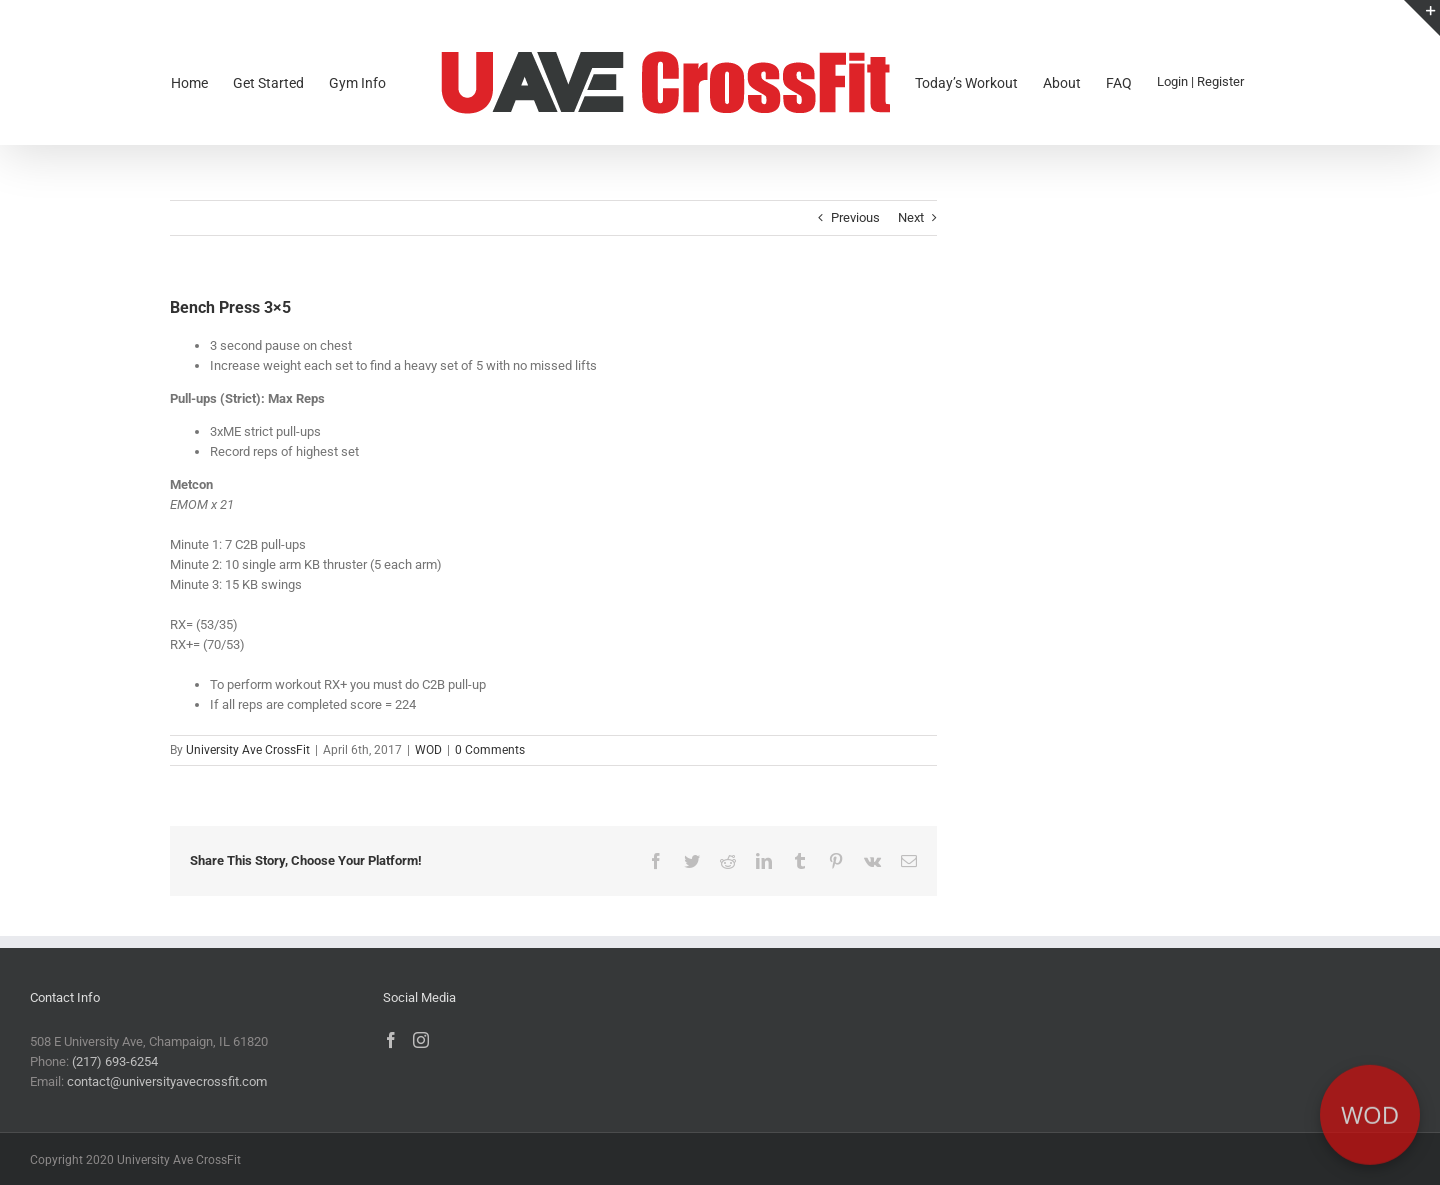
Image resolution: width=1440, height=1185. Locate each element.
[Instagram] (421, 1040)
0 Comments (490, 750)
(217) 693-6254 (115, 1061)
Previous (855, 217)
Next (911, 217)
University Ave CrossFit (248, 750)
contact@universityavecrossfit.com (167, 1081)
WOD (428, 750)
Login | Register (1200, 81)
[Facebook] (391, 1040)
